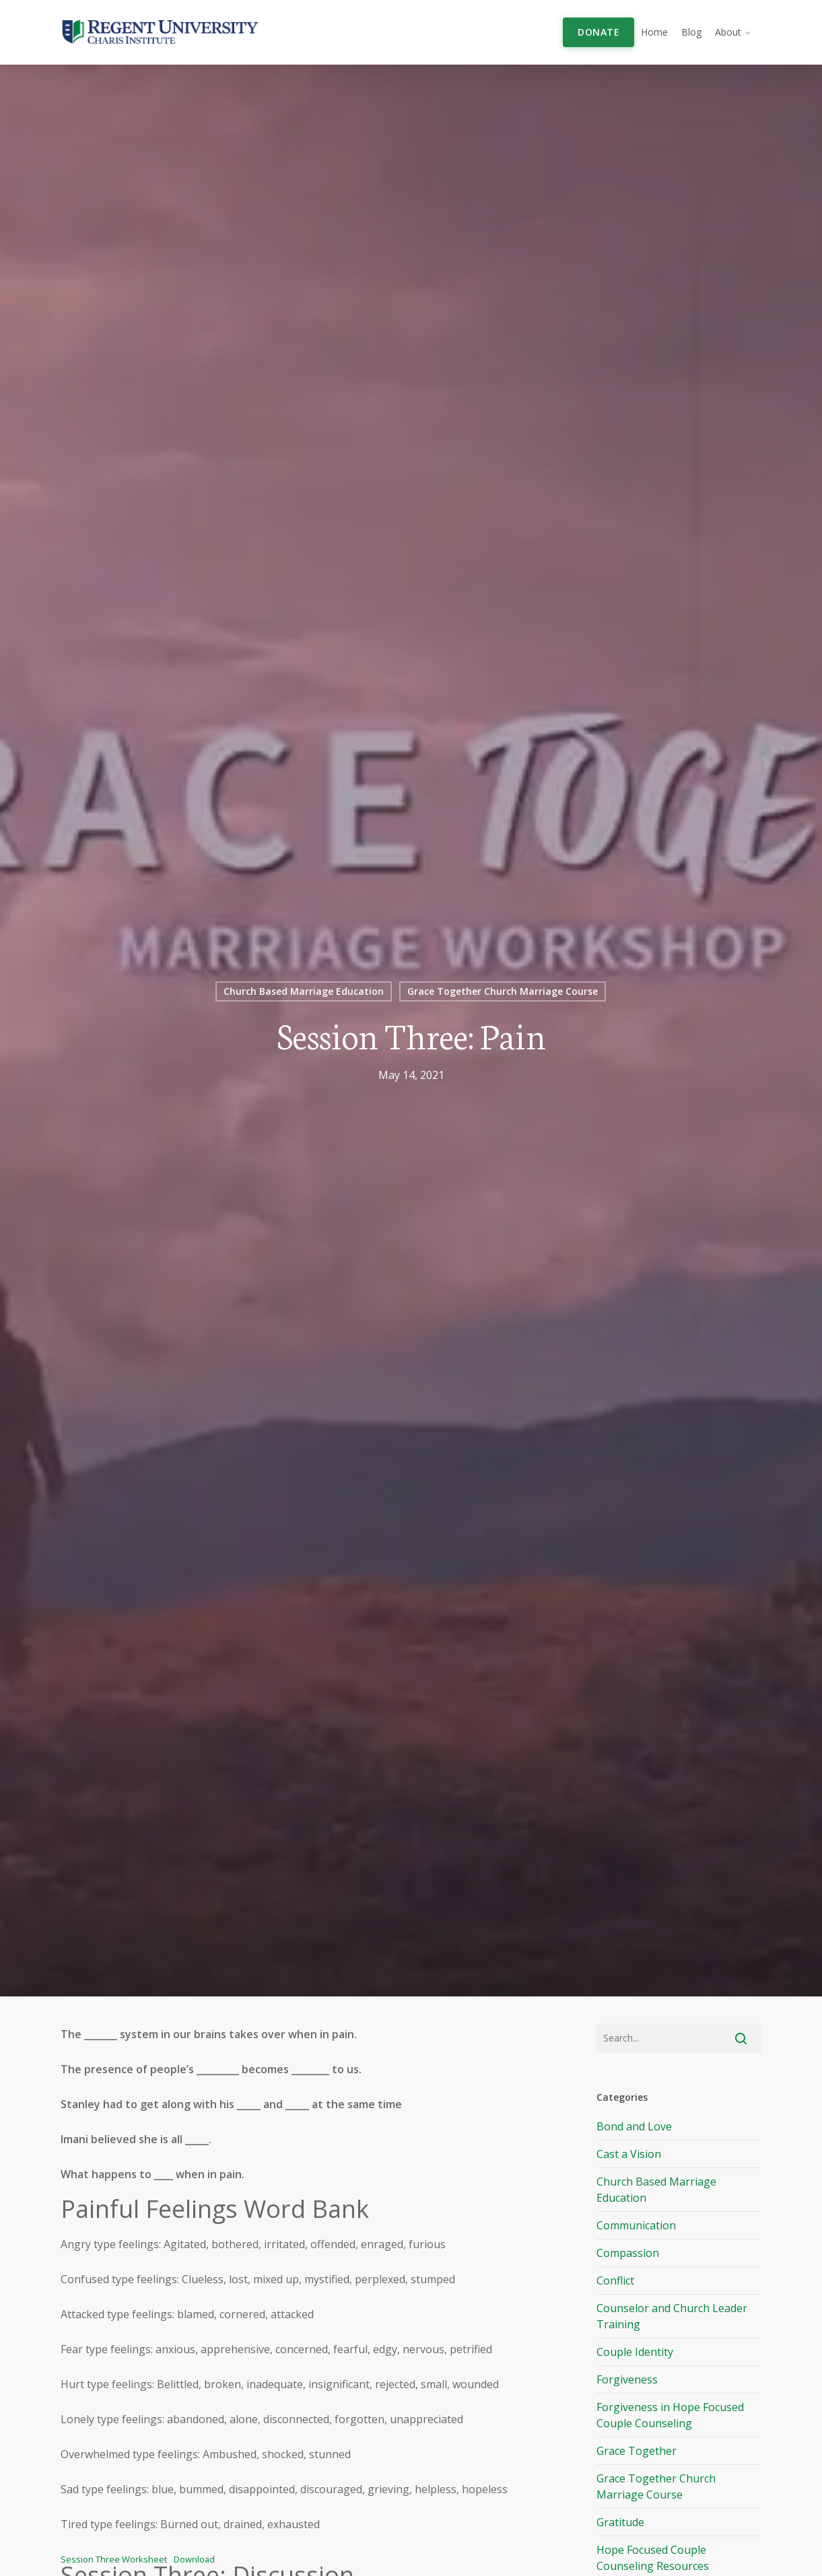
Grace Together (636, 2450)
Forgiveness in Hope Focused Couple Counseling (670, 2415)
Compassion (627, 2253)
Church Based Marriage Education (304, 991)
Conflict (615, 2280)
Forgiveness (627, 2379)
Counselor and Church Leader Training (671, 2316)
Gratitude (620, 2522)
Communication (636, 2225)
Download (194, 2559)
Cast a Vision (628, 2154)
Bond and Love (634, 2126)
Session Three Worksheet (114, 2559)
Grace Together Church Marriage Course (502, 991)
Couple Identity (634, 2351)
